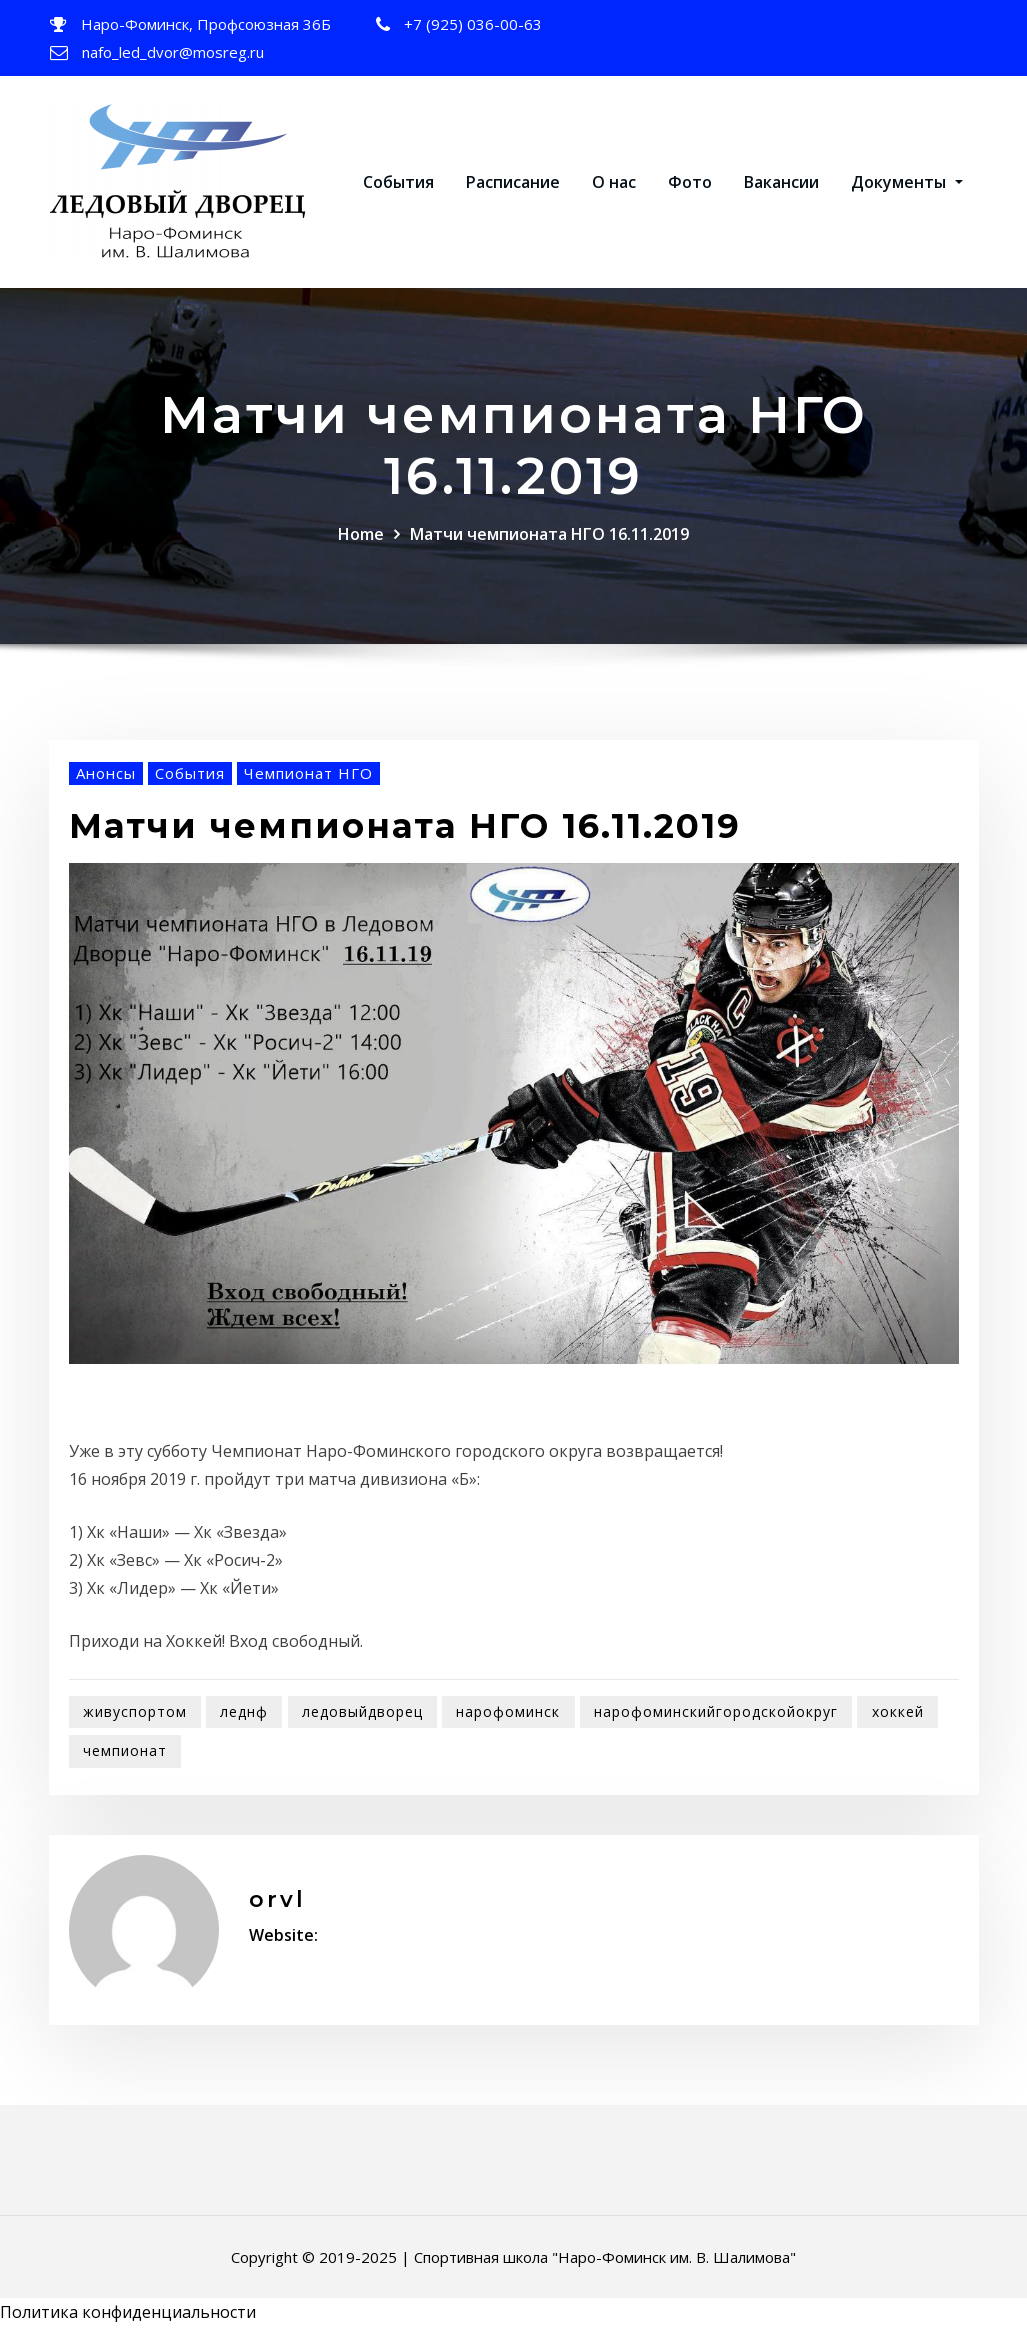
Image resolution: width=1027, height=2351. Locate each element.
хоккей (898, 1711)
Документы (906, 182)
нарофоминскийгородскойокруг (716, 1711)
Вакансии (781, 182)
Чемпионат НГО (308, 773)
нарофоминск (508, 1711)
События (398, 182)
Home (361, 534)
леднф (244, 1711)
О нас (614, 182)
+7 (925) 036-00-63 (473, 24)
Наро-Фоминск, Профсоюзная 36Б (206, 24)
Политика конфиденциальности (128, 2312)
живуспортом (135, 1711)
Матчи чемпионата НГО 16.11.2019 (549, 534)
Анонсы (106, 773)
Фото (690, 182)
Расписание (513, 182)
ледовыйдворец (362, 1711)
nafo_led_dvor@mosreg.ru (173, 52)
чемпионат (125, 1750)
